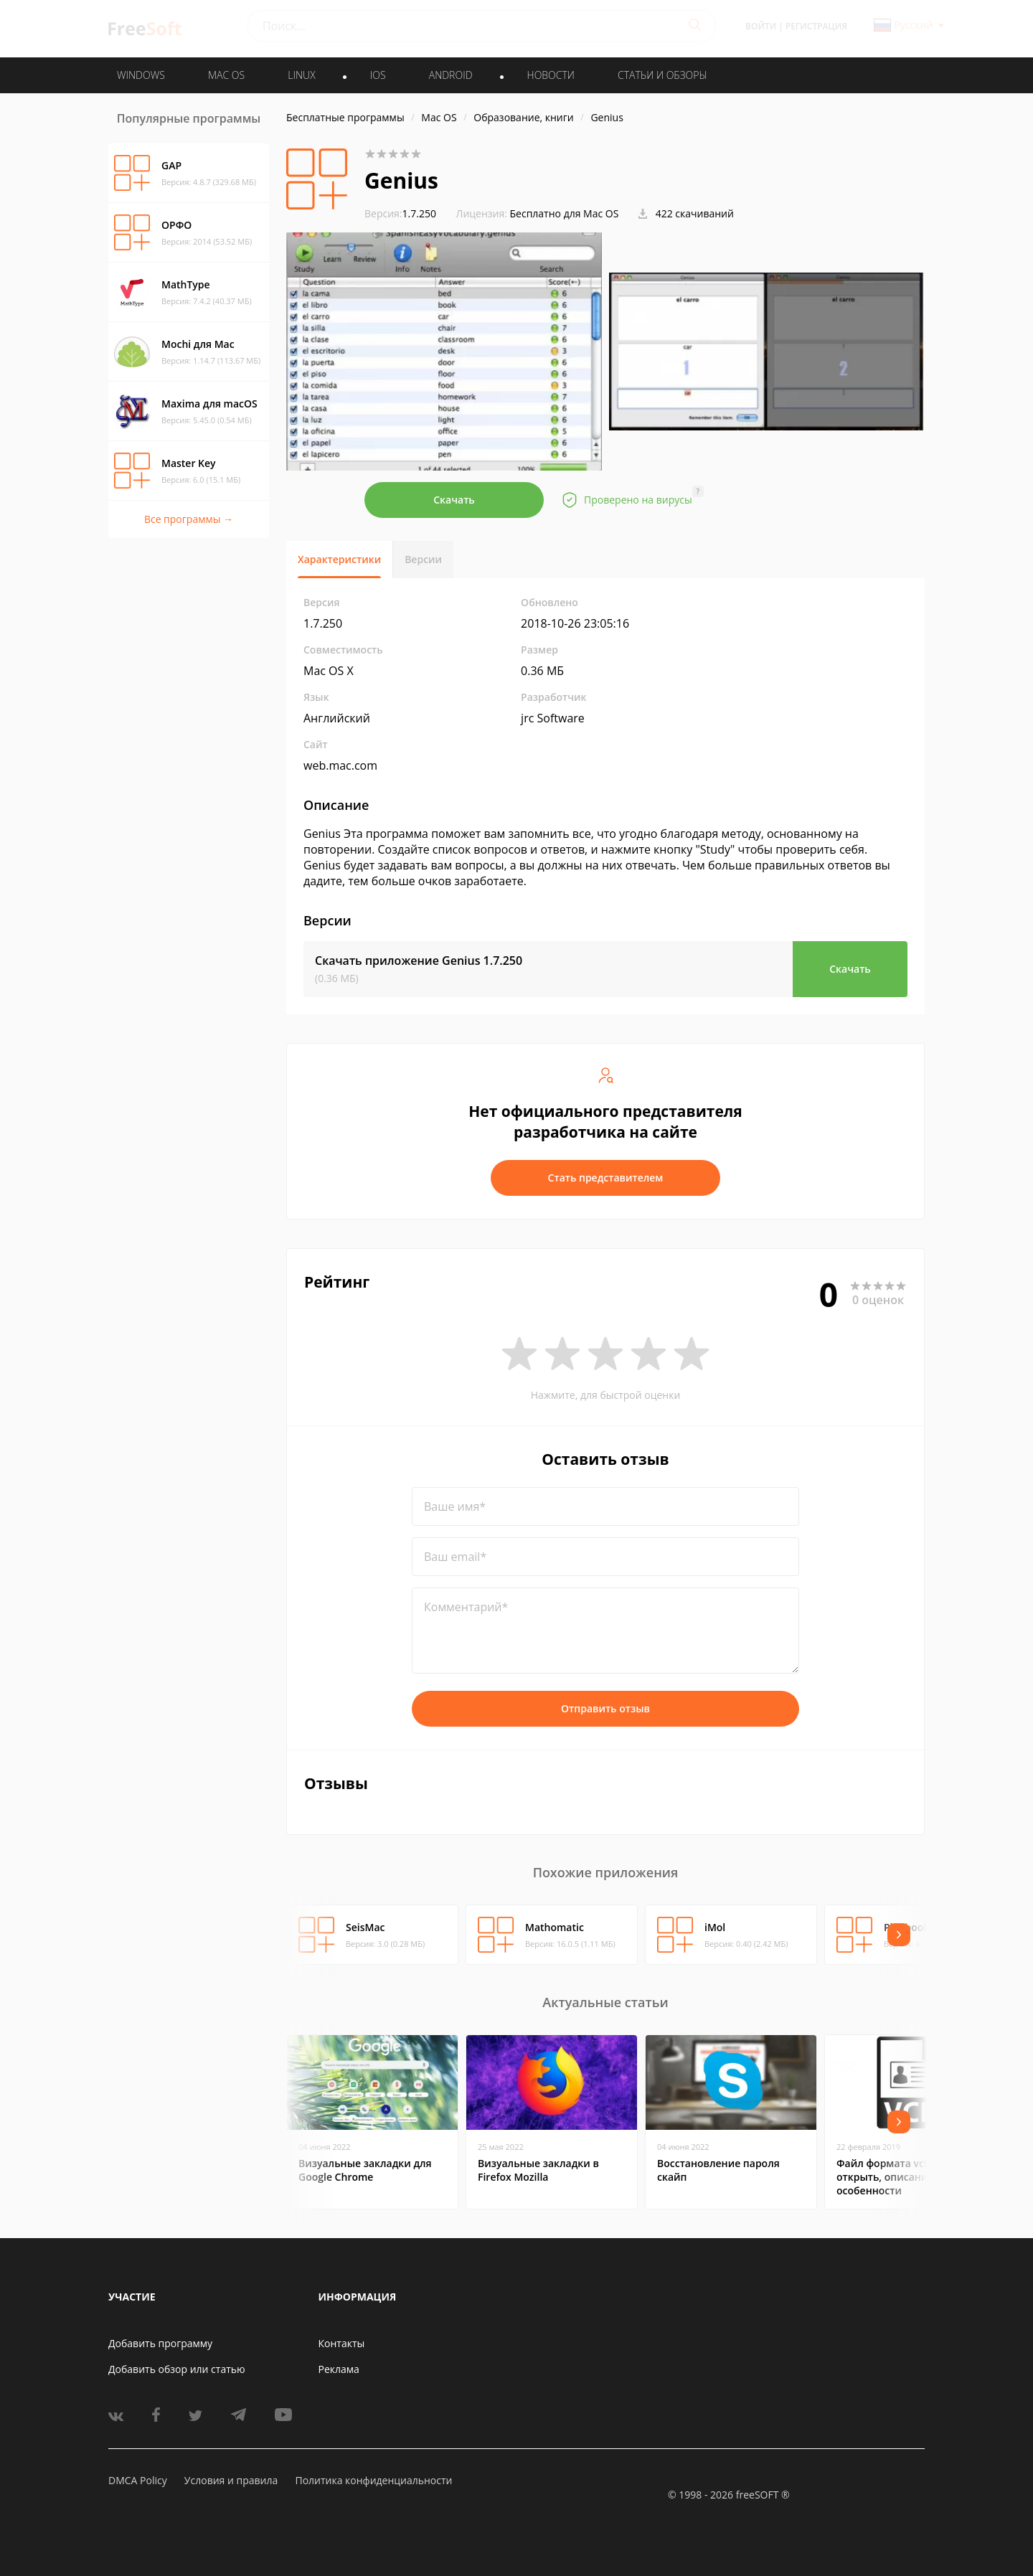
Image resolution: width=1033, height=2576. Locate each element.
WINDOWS (141, 75)
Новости (551, 75)
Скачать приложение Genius (418, 960)
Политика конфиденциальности (373, 2480)
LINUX (301, 75)
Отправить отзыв (605, 1708)
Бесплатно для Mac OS (564, 213)
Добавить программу (160, 2343)
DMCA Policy (137, 2480)
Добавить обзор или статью (176, 2369)
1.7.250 (400, 213)
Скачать (454, 499)
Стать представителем (606, 1177)
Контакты (342, 2343)
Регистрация (816, 26)
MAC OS (226, 75)
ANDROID (451, 75)
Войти (760, 26)
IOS (378, 75)
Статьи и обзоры (662, 75)
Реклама (339, 2369)
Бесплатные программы (345, 117)
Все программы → (188, 519)
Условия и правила (231, 2480)
